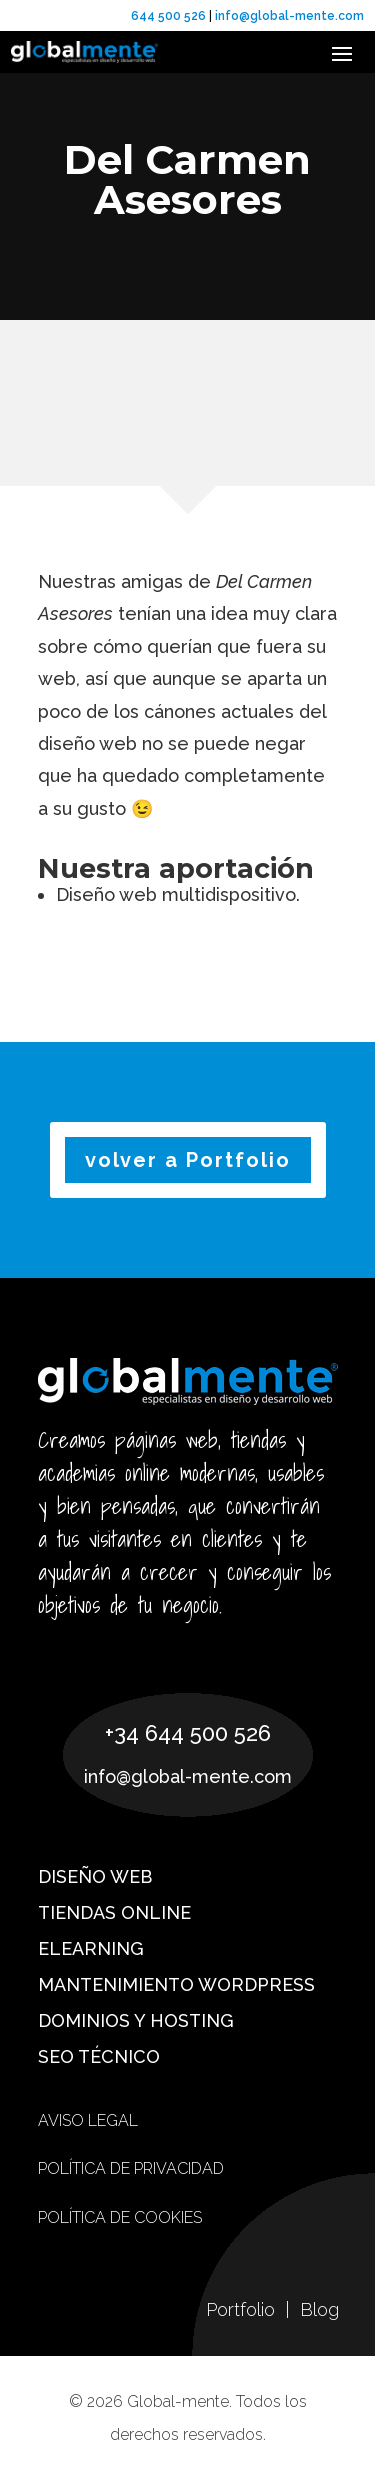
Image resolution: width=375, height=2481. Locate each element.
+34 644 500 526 (188, 1733)
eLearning (91, 1948)
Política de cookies (120, 2217)
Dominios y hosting (136, 2020)
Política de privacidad (131, 2168)
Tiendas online (114, 1912)
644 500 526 (168, 16)
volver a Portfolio (188, 1160)
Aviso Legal (88, 2120)
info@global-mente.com (288, 16)
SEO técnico (99, 2056)
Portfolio (243, 2309)
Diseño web (95, 1876)
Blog (319, 2309)
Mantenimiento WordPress (176, 1984)
